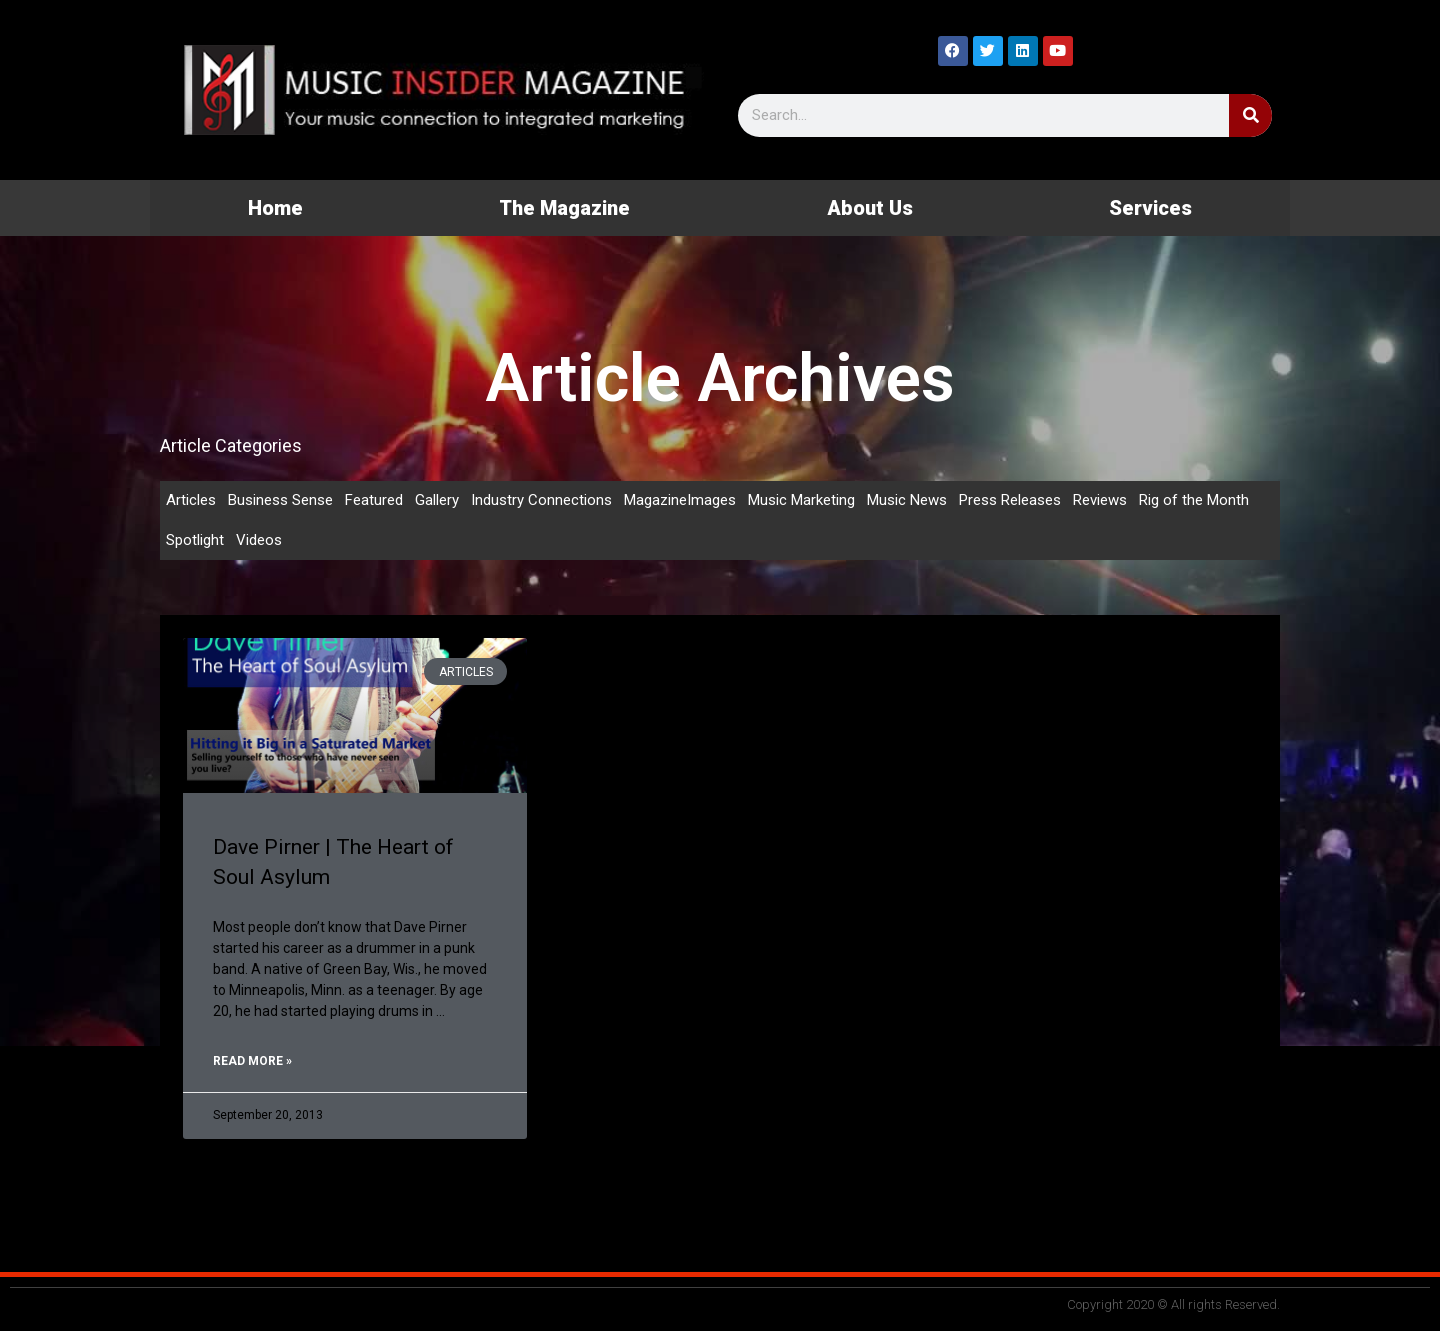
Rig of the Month (1194, 500)
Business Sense (280, 500)
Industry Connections (541, 500)
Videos (259, 540)
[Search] (1250, 115)
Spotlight (195, 540)
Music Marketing (801, 500)
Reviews (1100, 500)
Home (275, 208)
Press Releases (1010, 500)
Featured (374, 500)
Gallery (437, 500)
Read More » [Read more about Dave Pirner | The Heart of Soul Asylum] (252, 1061)
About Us (870, 208)
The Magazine (564, 208)
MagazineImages (680, 500)
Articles (191, 500)
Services (1150, 208)
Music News (907, 500)
